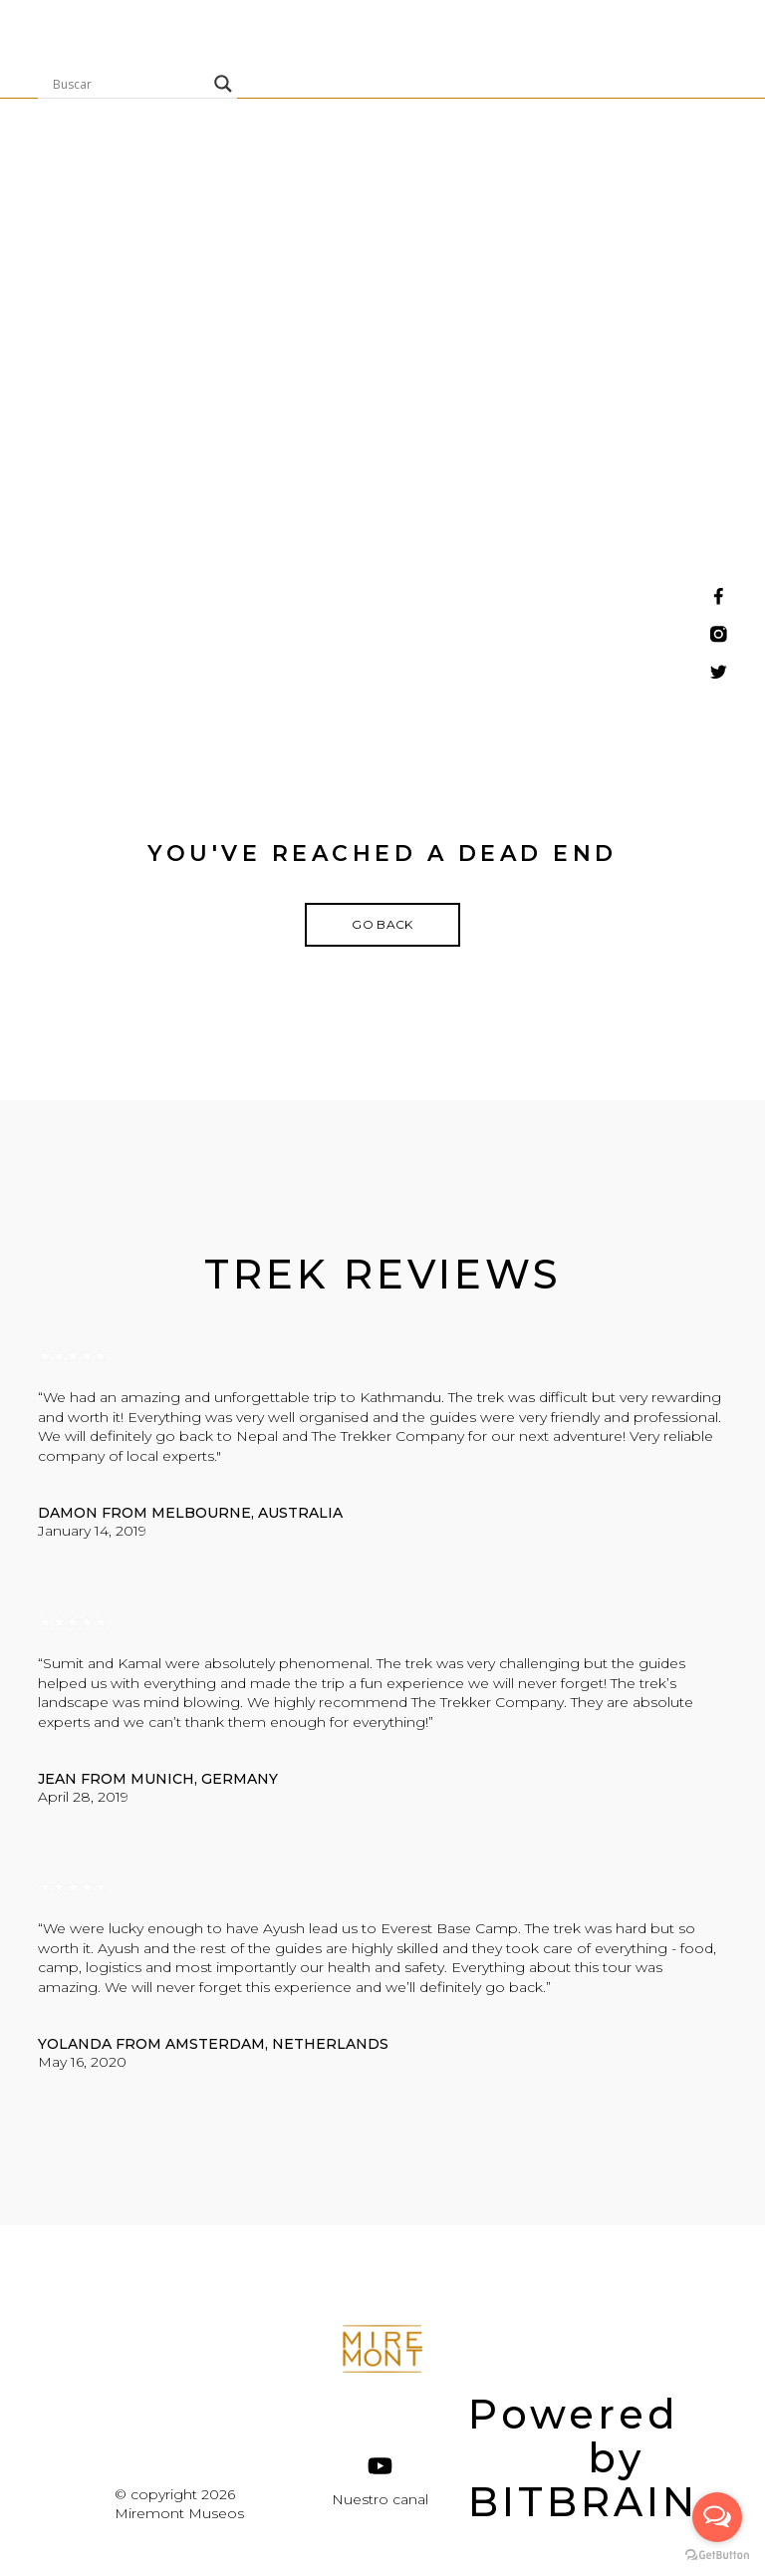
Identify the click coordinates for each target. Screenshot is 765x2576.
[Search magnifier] (223, 84)
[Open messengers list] (717, 2517)
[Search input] (128, 84)
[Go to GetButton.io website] (717, 2555)
